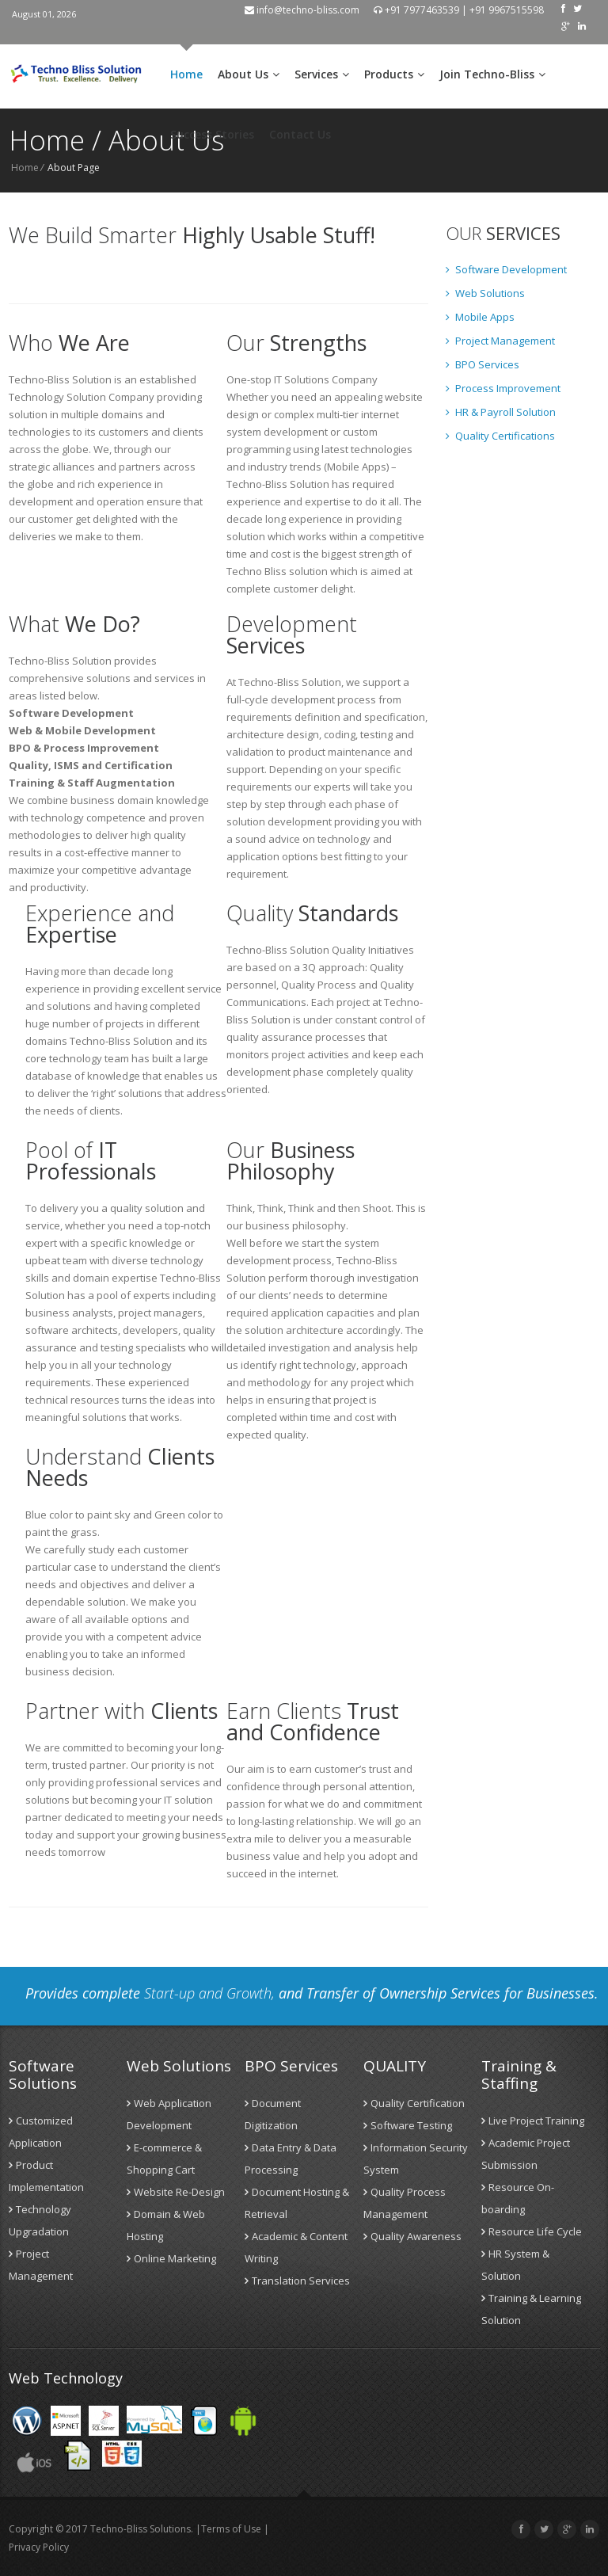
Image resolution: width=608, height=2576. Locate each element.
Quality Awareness (412, 2236)
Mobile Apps (480, 317)
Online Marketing (171, 2258)
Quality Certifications (500, 436)
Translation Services (297, 2280)
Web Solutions (485, 293)
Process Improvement (503, 388)
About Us (248, 74)
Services (321, 74)
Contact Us (300, 134)
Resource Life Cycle (531, 2231)
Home (186, 74)
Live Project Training (532, 2120)
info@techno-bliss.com (302, 10)
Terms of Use (231, 2529)
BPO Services (482, 364)
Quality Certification (414, 2103)
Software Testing (407, 2125)
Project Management (500, 340)
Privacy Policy (39, 2547)
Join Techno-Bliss (492, 74)
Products (394, 74)
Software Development (506, 269)
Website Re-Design (176, 2192)
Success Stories (212, 134)
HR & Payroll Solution (501, 412)
